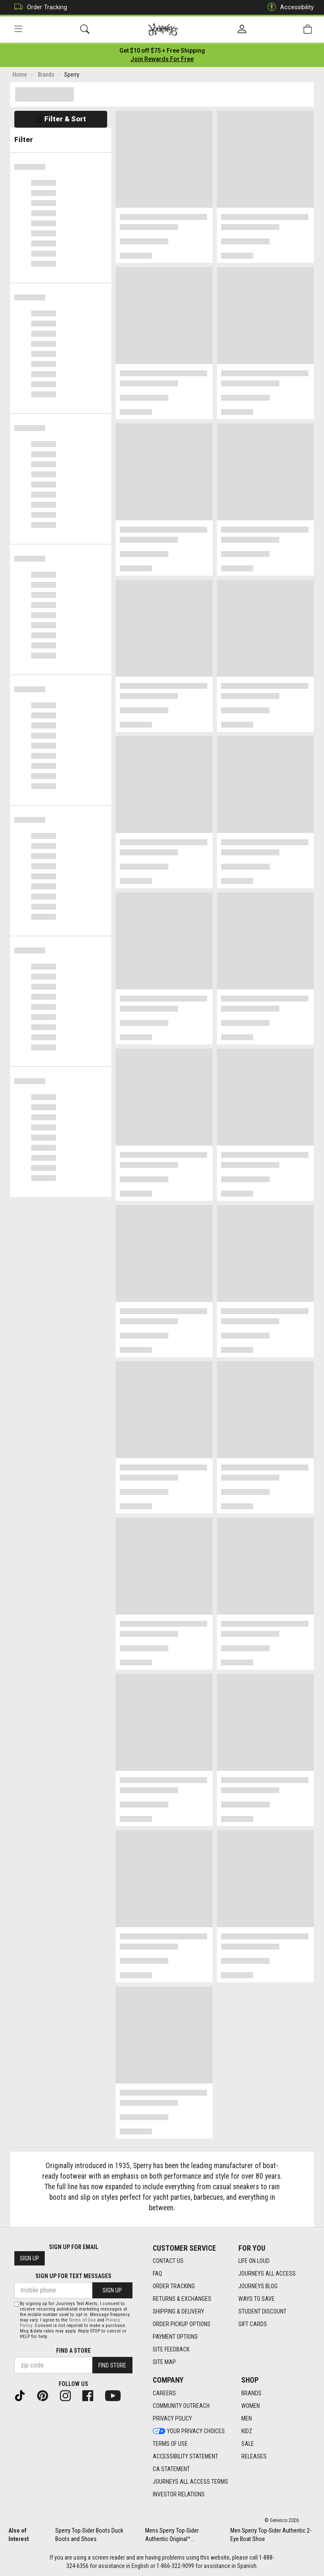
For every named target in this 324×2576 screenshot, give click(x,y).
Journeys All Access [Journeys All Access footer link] (267, 2273)
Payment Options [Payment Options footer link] (175, 2336)
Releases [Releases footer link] (254, 2456)
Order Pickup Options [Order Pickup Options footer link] (182, 2324)
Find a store (73, 2350)
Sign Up (29, 2258)
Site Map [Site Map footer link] (164, 2362)
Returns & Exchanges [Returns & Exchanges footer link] (182, 2298)
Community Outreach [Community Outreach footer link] (181, 2405)
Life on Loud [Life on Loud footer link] (254, 2260)
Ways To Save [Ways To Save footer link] (256, 2298)
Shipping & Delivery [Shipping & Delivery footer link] (178, 2311)
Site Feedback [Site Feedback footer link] (171, 2349)
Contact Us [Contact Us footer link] (168, 2260)
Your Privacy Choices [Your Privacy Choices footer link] (189, 2431)
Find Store (112, 2365)
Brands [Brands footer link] (251, 2393)
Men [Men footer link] (246, 2418)
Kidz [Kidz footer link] (246, 2431)
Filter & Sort (61, 119)
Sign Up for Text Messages (73, 2276)
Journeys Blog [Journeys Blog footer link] (258, 2286)
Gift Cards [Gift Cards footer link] (252, 2324)
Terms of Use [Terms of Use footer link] (170, 2443)
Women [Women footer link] (250, 2405)
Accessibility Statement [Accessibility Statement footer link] (185, 2456)
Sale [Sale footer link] (247, 2443)
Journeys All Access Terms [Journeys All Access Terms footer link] (190, 2481)
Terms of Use (82, 2320)
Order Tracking (38, 7)
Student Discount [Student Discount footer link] (262, 2311)
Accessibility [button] (288, 7)
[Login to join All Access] (162, 50)
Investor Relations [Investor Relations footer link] (179, 2494)
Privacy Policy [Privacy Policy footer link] (172, 2418)
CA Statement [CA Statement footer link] (171, 2469)
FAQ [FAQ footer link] (157, 2273)
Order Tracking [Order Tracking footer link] (174, 2286)
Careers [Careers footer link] (164, 2393)
